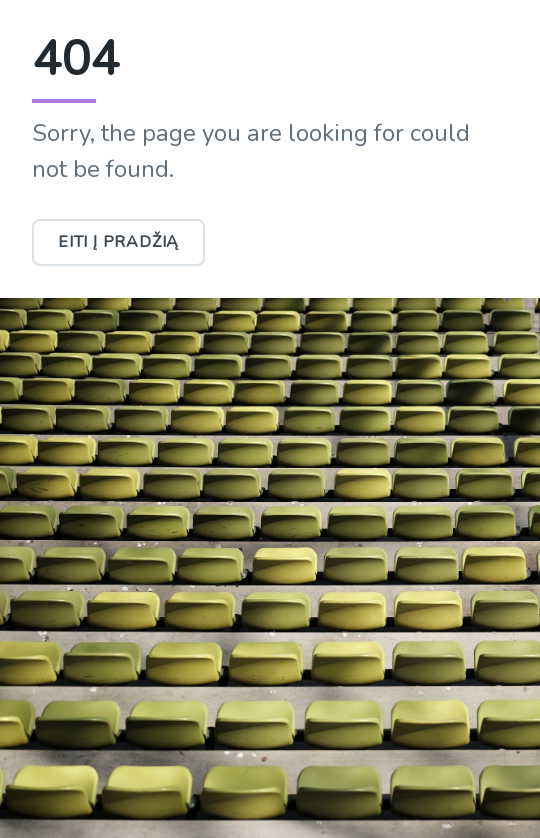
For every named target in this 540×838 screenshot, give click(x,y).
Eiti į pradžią (118, 242)
